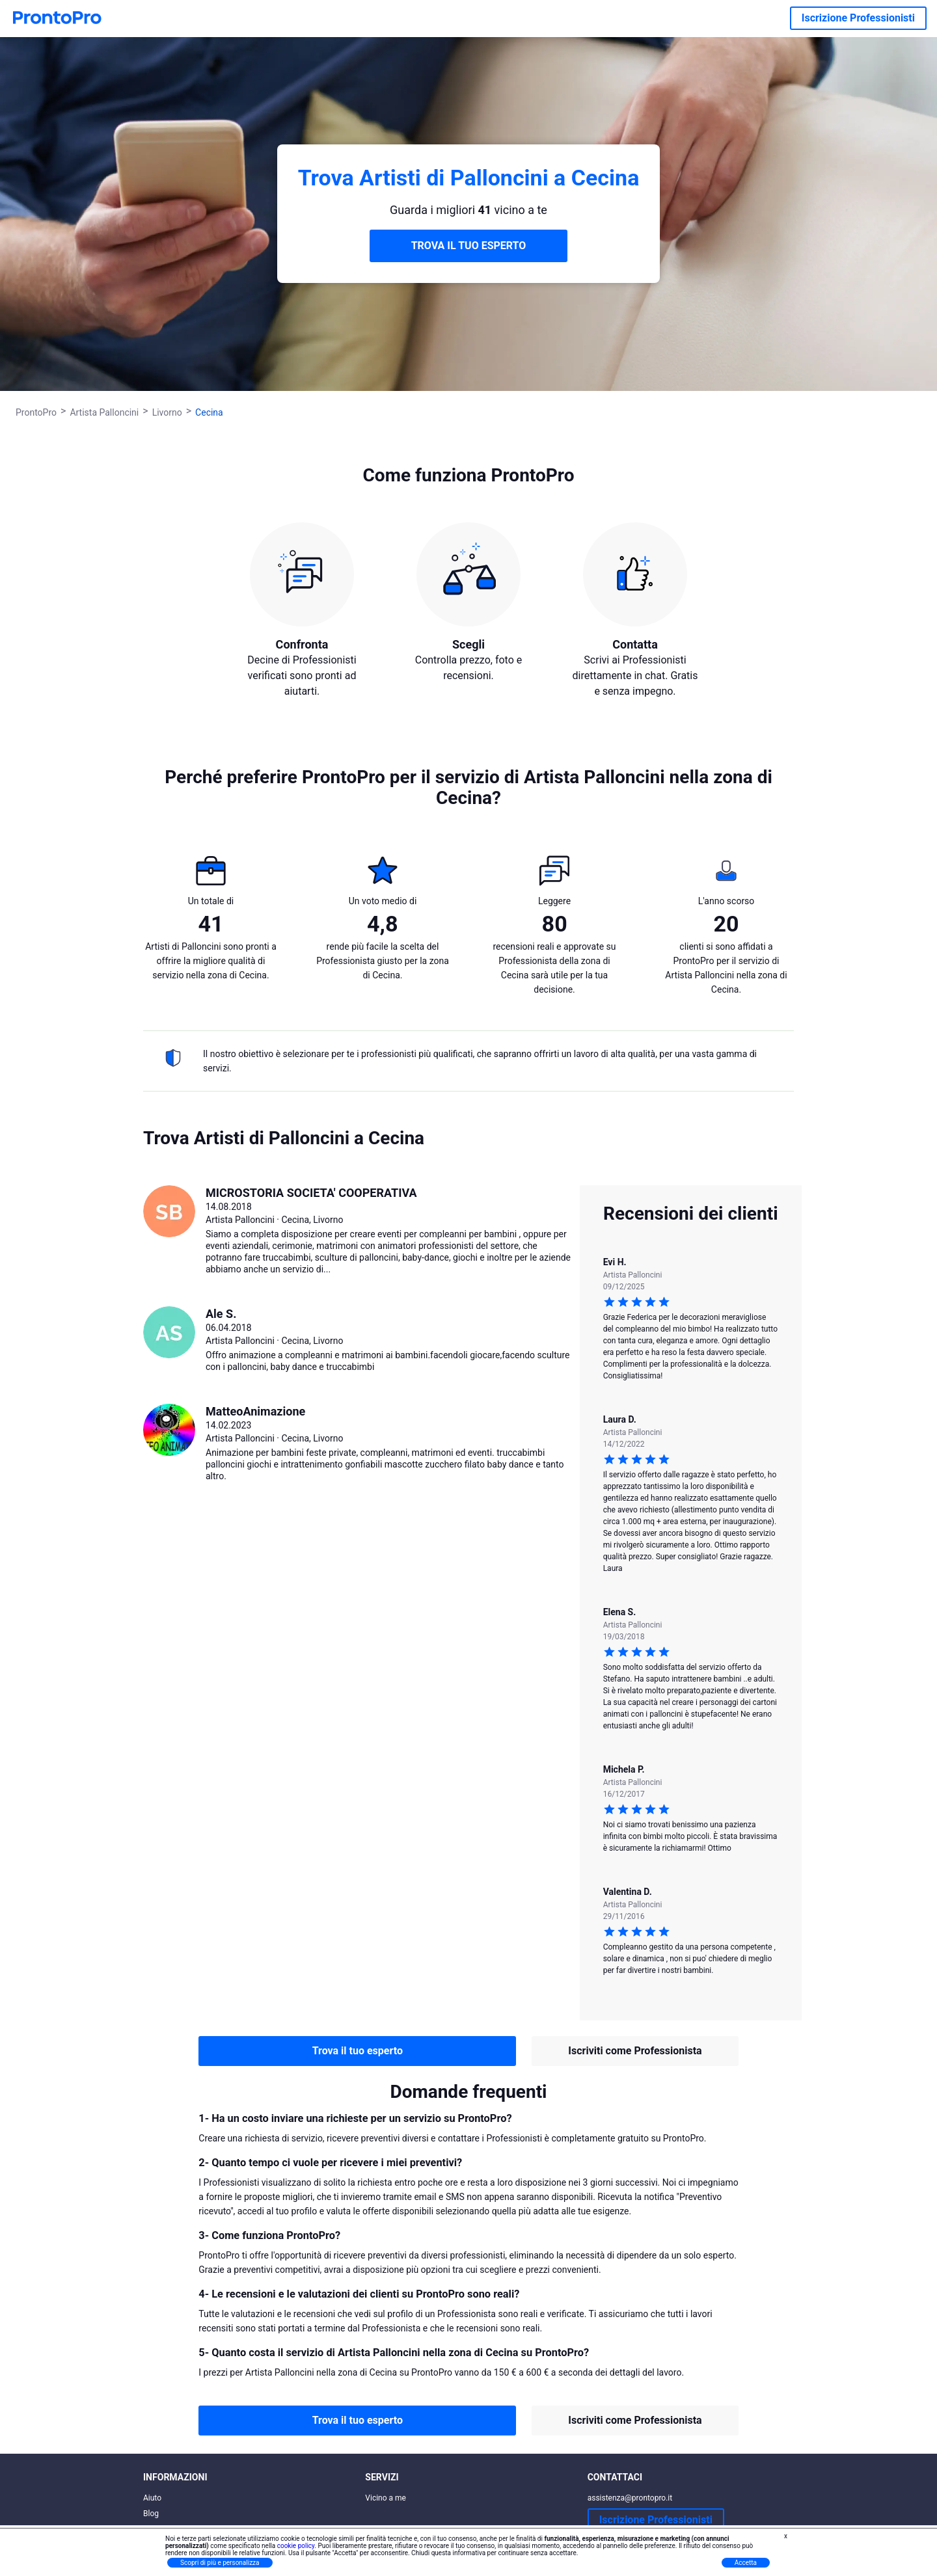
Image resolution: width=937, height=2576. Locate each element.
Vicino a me (385, 2497)
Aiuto (152, 2497)
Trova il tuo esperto (357, 2051)
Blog (151, 2513)
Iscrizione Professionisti (858, 18)
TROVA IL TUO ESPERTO (468, 245)
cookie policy (296, 2545)
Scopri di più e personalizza (220, 2562)
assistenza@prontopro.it (630, 2497)
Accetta (746, 2562)
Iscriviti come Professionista (634, 2051)
